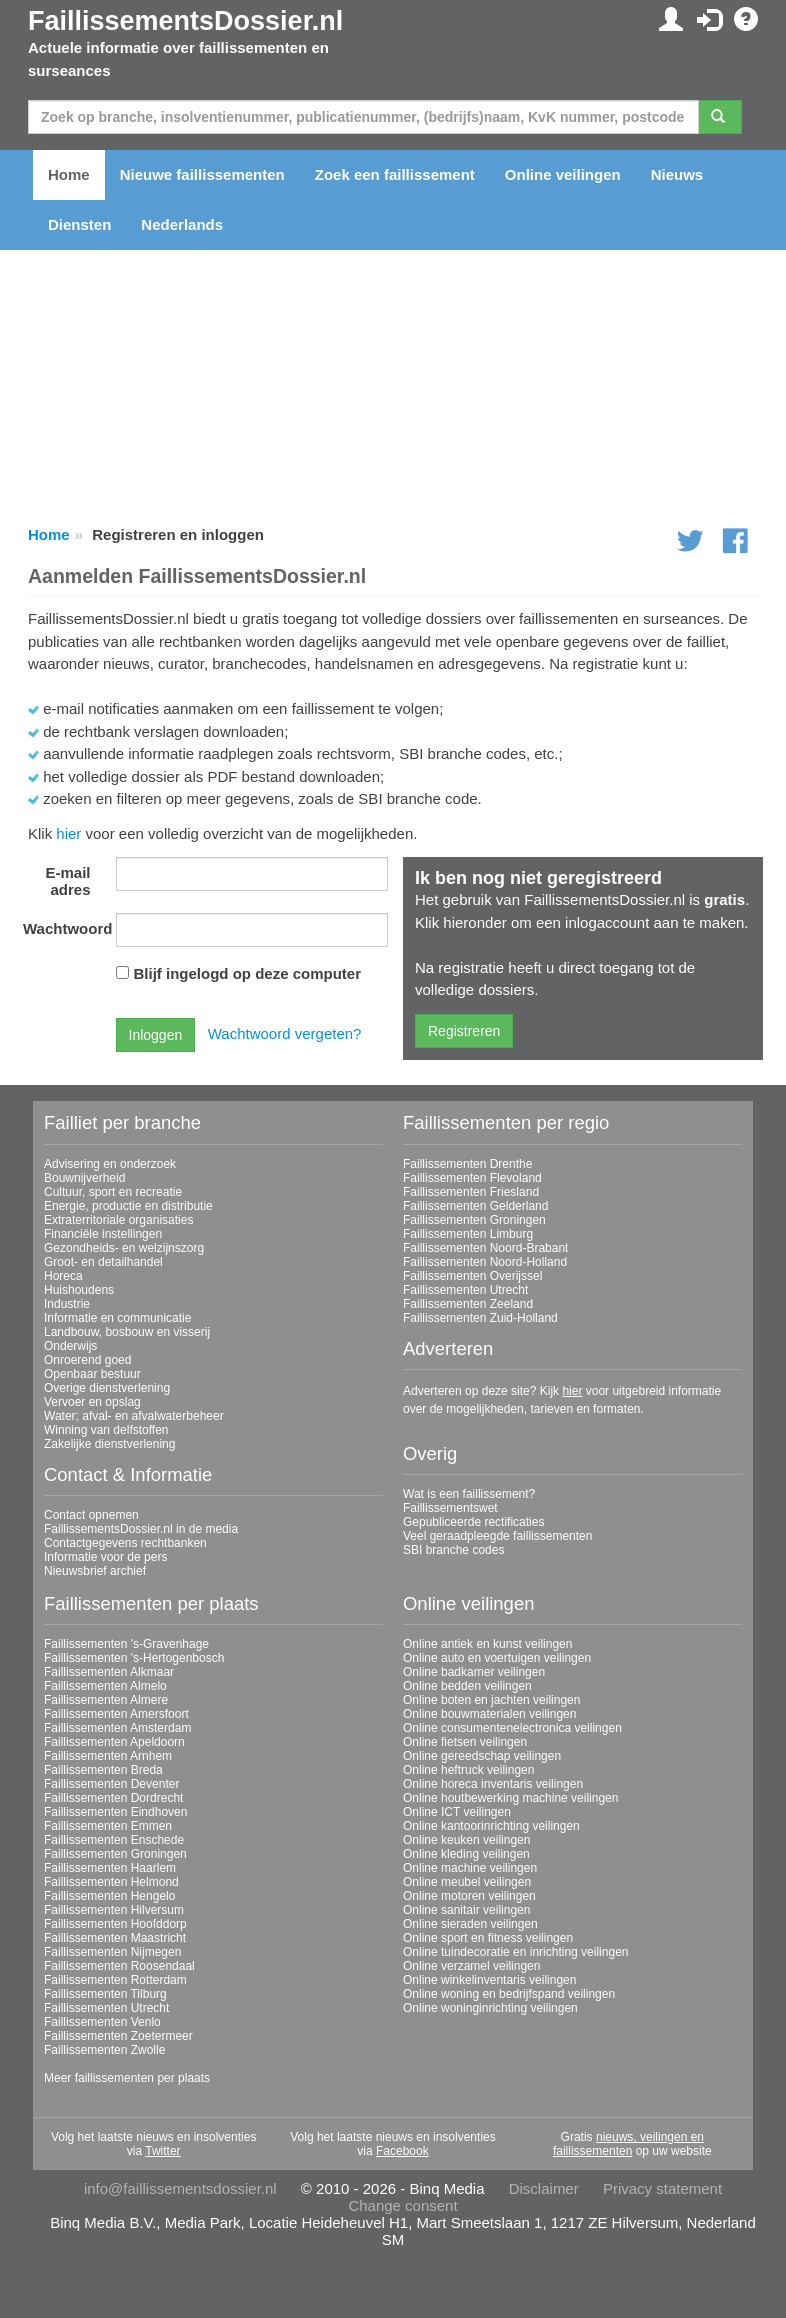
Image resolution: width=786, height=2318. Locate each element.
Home (69, 174)
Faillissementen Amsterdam (117, 1728)
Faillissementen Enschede (114, 1840)
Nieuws (677, 174)
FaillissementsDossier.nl (185, 21)
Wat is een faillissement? (469, 1494)
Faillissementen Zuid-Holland (480, 1318)
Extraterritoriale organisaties (118, 1220)
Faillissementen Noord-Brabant (485, 1248)
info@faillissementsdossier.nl (180, 2188)
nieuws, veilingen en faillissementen (628, 2144)
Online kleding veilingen (466, 1854)
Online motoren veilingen (469, 1896)
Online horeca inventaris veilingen (493, 1784)
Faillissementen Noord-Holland (485, 1262)
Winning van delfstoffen (106, 1430)
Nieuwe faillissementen (202, 174)
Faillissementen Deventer (111, 1784)
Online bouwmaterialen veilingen (489, 1714)
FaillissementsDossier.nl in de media (141, 1529)
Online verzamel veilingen (471, 1966)
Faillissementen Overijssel (472, 1276)
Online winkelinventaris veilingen (489, 1980)
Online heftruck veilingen (468, 1770)
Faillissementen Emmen (108, 1826)
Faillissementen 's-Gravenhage (126, 1644)
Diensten (79, 224)
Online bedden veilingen (467, 1686)
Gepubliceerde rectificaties (473, 1522)
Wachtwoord (64, 928)
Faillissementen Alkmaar (109, 1672)
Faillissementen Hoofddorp (115, 1924)
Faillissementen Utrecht (465, 1290)
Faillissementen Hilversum (114, 1910)
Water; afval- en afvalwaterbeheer (134, 1416)
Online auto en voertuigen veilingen (497, 1658)
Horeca (63, 1276)
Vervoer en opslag (92, 1402)
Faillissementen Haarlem (110, 1868)
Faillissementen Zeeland (468, 1304)
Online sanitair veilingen (466, 1910)
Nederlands (182, 224)
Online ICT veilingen (457, 1812)
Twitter (162, 2151)
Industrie (67, 1304)
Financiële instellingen (103, 1234)
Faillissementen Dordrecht (113, 1798)
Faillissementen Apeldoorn (114, 1742)
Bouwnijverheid (84, 1178)
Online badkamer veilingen (474, 1672)
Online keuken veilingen (466, 1840)
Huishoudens (79, 1290)
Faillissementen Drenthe (467, 1164)
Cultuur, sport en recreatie (113, 1192)
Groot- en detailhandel (103, 1262)
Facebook (402, 2151)
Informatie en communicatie (117, 1318)
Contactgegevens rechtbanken (125, 1543)
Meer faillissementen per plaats (127, 2078)
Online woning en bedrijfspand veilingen (509, 1994)
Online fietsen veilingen (465, 1742)
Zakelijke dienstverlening (109, 1444)
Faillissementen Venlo (102, 2022)
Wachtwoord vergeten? (285, 1033)
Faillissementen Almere (106, 1700)
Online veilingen (563, 174)
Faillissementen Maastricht (115, 1938)
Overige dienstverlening (107, 1388)
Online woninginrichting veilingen (490, 2008)
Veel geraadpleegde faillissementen (497, 1536)
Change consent (402, 2205)
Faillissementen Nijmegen (112, 1952)
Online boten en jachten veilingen (491, 1700)
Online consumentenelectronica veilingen (512, 1728)
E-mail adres (67, 881)
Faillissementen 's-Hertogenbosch (134, 1658)
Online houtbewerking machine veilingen (510, 1798)
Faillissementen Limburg (468, 1234)
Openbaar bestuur (92, 1374)
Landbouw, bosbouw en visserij (127, 1332)
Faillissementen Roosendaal (119, 1966)
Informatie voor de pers (105, 1557)
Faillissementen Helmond (111, 1882)
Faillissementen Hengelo (109, 1896)
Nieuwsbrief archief (95, 1571)
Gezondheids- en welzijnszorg (124, 1248)
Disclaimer (544, 2188)
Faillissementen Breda (103, 1770)
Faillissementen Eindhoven (115, 1812)
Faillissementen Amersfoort (116, 1714)
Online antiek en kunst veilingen (487, 1644)
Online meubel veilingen (467, 1882)
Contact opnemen (91, 1515)
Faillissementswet (450, 1508)
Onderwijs (70, 1346)
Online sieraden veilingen (470, 1924)
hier (68, 833)
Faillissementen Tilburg (105, 1994)
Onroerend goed (87, 1360)
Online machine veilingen (470, 1868)
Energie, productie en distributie (128, 1206)
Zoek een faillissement (395, 174)
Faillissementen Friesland (471, 1192)
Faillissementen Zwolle (104, 2050)
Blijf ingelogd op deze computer (248, 973)
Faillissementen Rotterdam (115, 1980)
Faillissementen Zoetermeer (118, 2036)
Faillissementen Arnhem (108, 1756)
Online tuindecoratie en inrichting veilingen (515, 1952)
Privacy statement (662, 2188)
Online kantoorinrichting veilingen (491, 1826)
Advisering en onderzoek (110, 1164)
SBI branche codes (453, 1550)
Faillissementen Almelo (105, 1686)
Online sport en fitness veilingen (488, 1938)
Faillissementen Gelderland (475, 1206)
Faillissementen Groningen (474, 1220)
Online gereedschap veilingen (482, 1756)
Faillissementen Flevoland (472, 1178)
